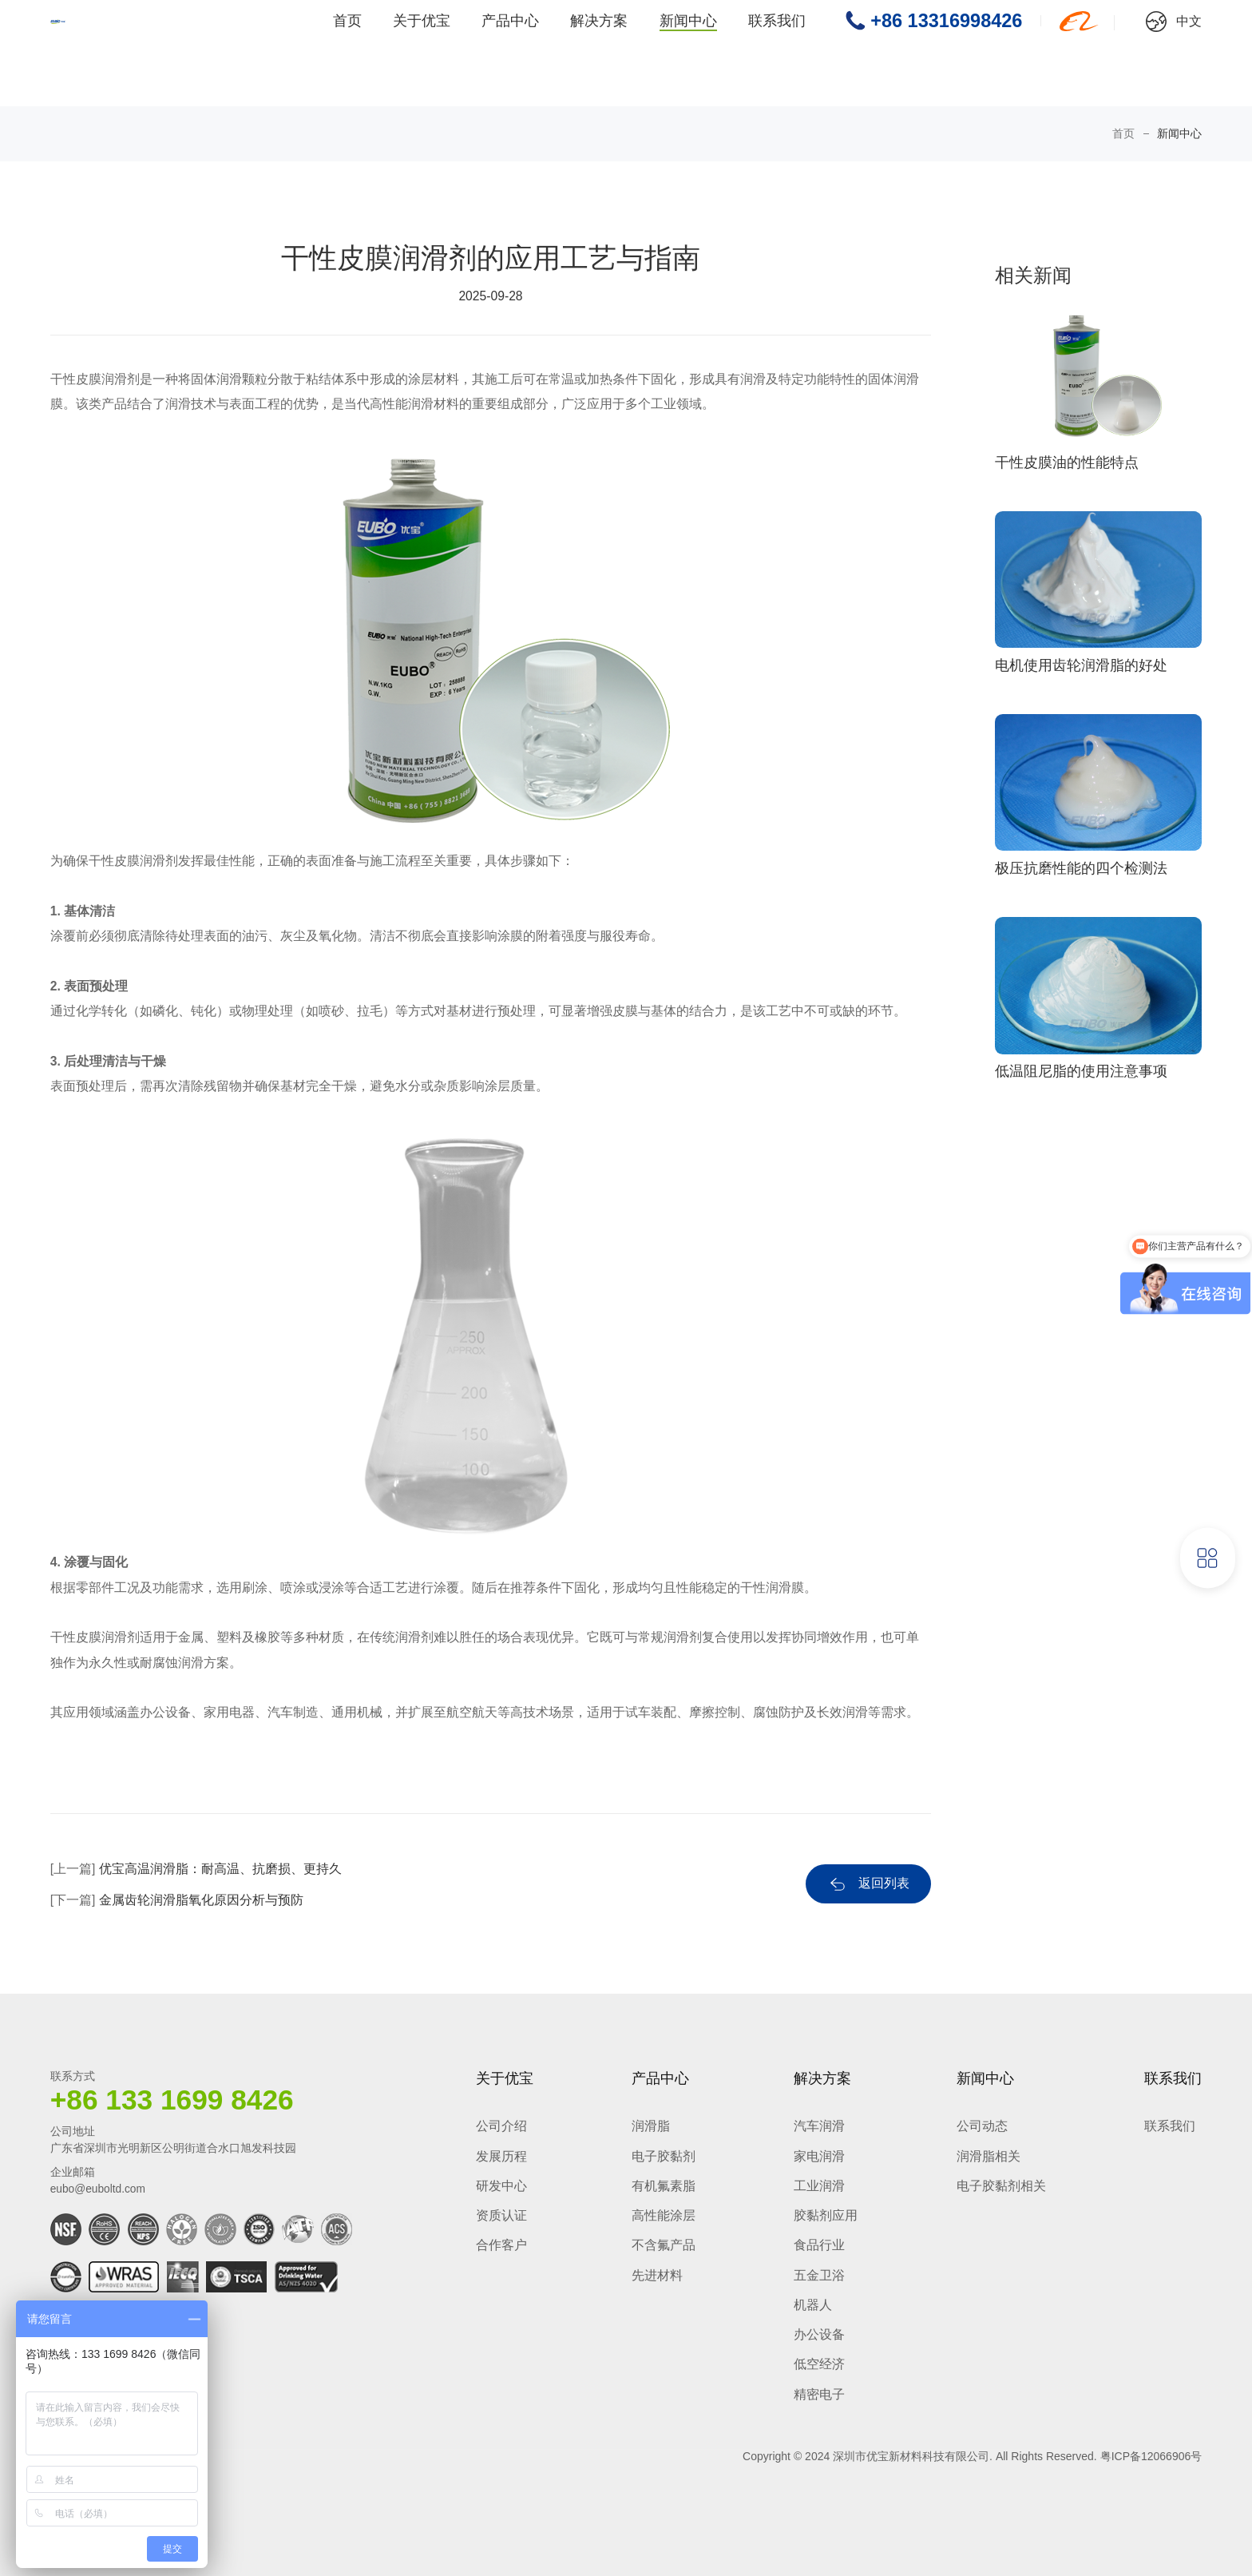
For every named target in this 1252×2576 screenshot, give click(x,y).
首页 (347, 54)
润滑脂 (651, 2126)
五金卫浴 (819, 2275)
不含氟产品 (663, 2245)
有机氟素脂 (663, 2186)
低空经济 (819, 2364)
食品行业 (819, 2245)
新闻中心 (688, 54)
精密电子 (819, 2394)
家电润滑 (819, 2156)
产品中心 (510, 54)
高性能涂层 (663, 2215)
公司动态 (982, 2126)
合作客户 (501, 2245)
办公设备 (819, 2334)
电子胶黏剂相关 (1001, 2186)
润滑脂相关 (988, 2156)
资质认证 (501, 2215)
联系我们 (777, 54)
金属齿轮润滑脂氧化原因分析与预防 (201, 1900)
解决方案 (599, 54)
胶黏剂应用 (826, 2215)
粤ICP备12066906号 (1151, 2456)
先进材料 (657, 2275)
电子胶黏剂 (663, 2156)
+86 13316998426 (946, 52)
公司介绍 (501, 2126)
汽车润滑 (819, 2126)
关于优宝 (421, 54)
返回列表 (883, 1883)
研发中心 (501, 2186)
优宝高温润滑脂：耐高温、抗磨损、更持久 (220, 1868)
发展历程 (501, 2156)
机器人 (813, 2305)
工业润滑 (819, 2186)
